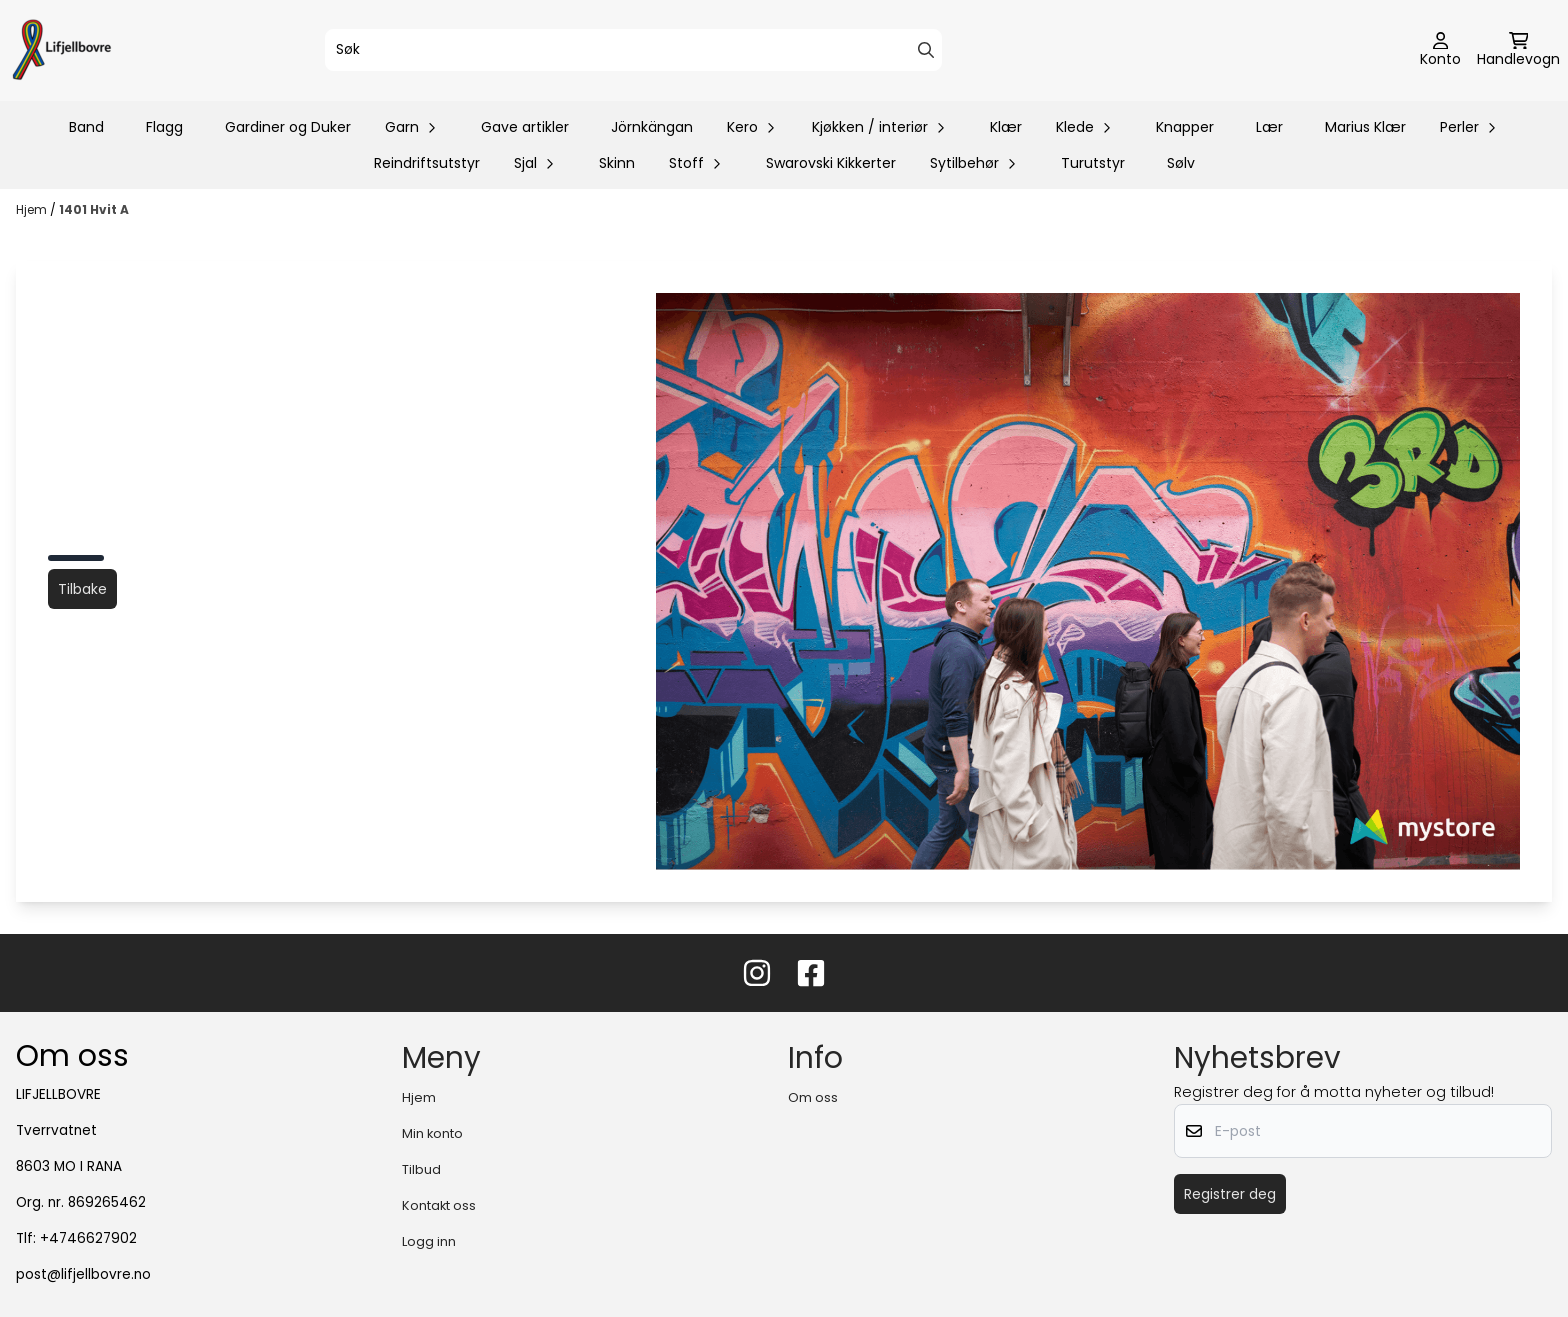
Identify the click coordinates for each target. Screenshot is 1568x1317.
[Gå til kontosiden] (1440, 51)
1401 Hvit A (94, 209)
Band (86, 127)
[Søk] (634, 50)
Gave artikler (525, 127)
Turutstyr (1093, 163)
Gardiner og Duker (288, 127)
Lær (1269, 127)
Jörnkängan (652, 127)
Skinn (617, 163)
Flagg (164, 127)
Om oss (813, 1097)
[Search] (926, 50)
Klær (1006, 127)
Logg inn (429, 1241)
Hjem (33, 209)
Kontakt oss (439, 1205)
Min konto (432, 1133)
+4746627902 (88, 1238)
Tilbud (421, 1169)
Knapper (1185, 127)
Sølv (1181, 163)
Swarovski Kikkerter (831, 163)
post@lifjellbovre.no (83, 1274)
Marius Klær (1365, 127)
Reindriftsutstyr (427, 163)
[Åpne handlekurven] (1518, 51)
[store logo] (62, 50)
